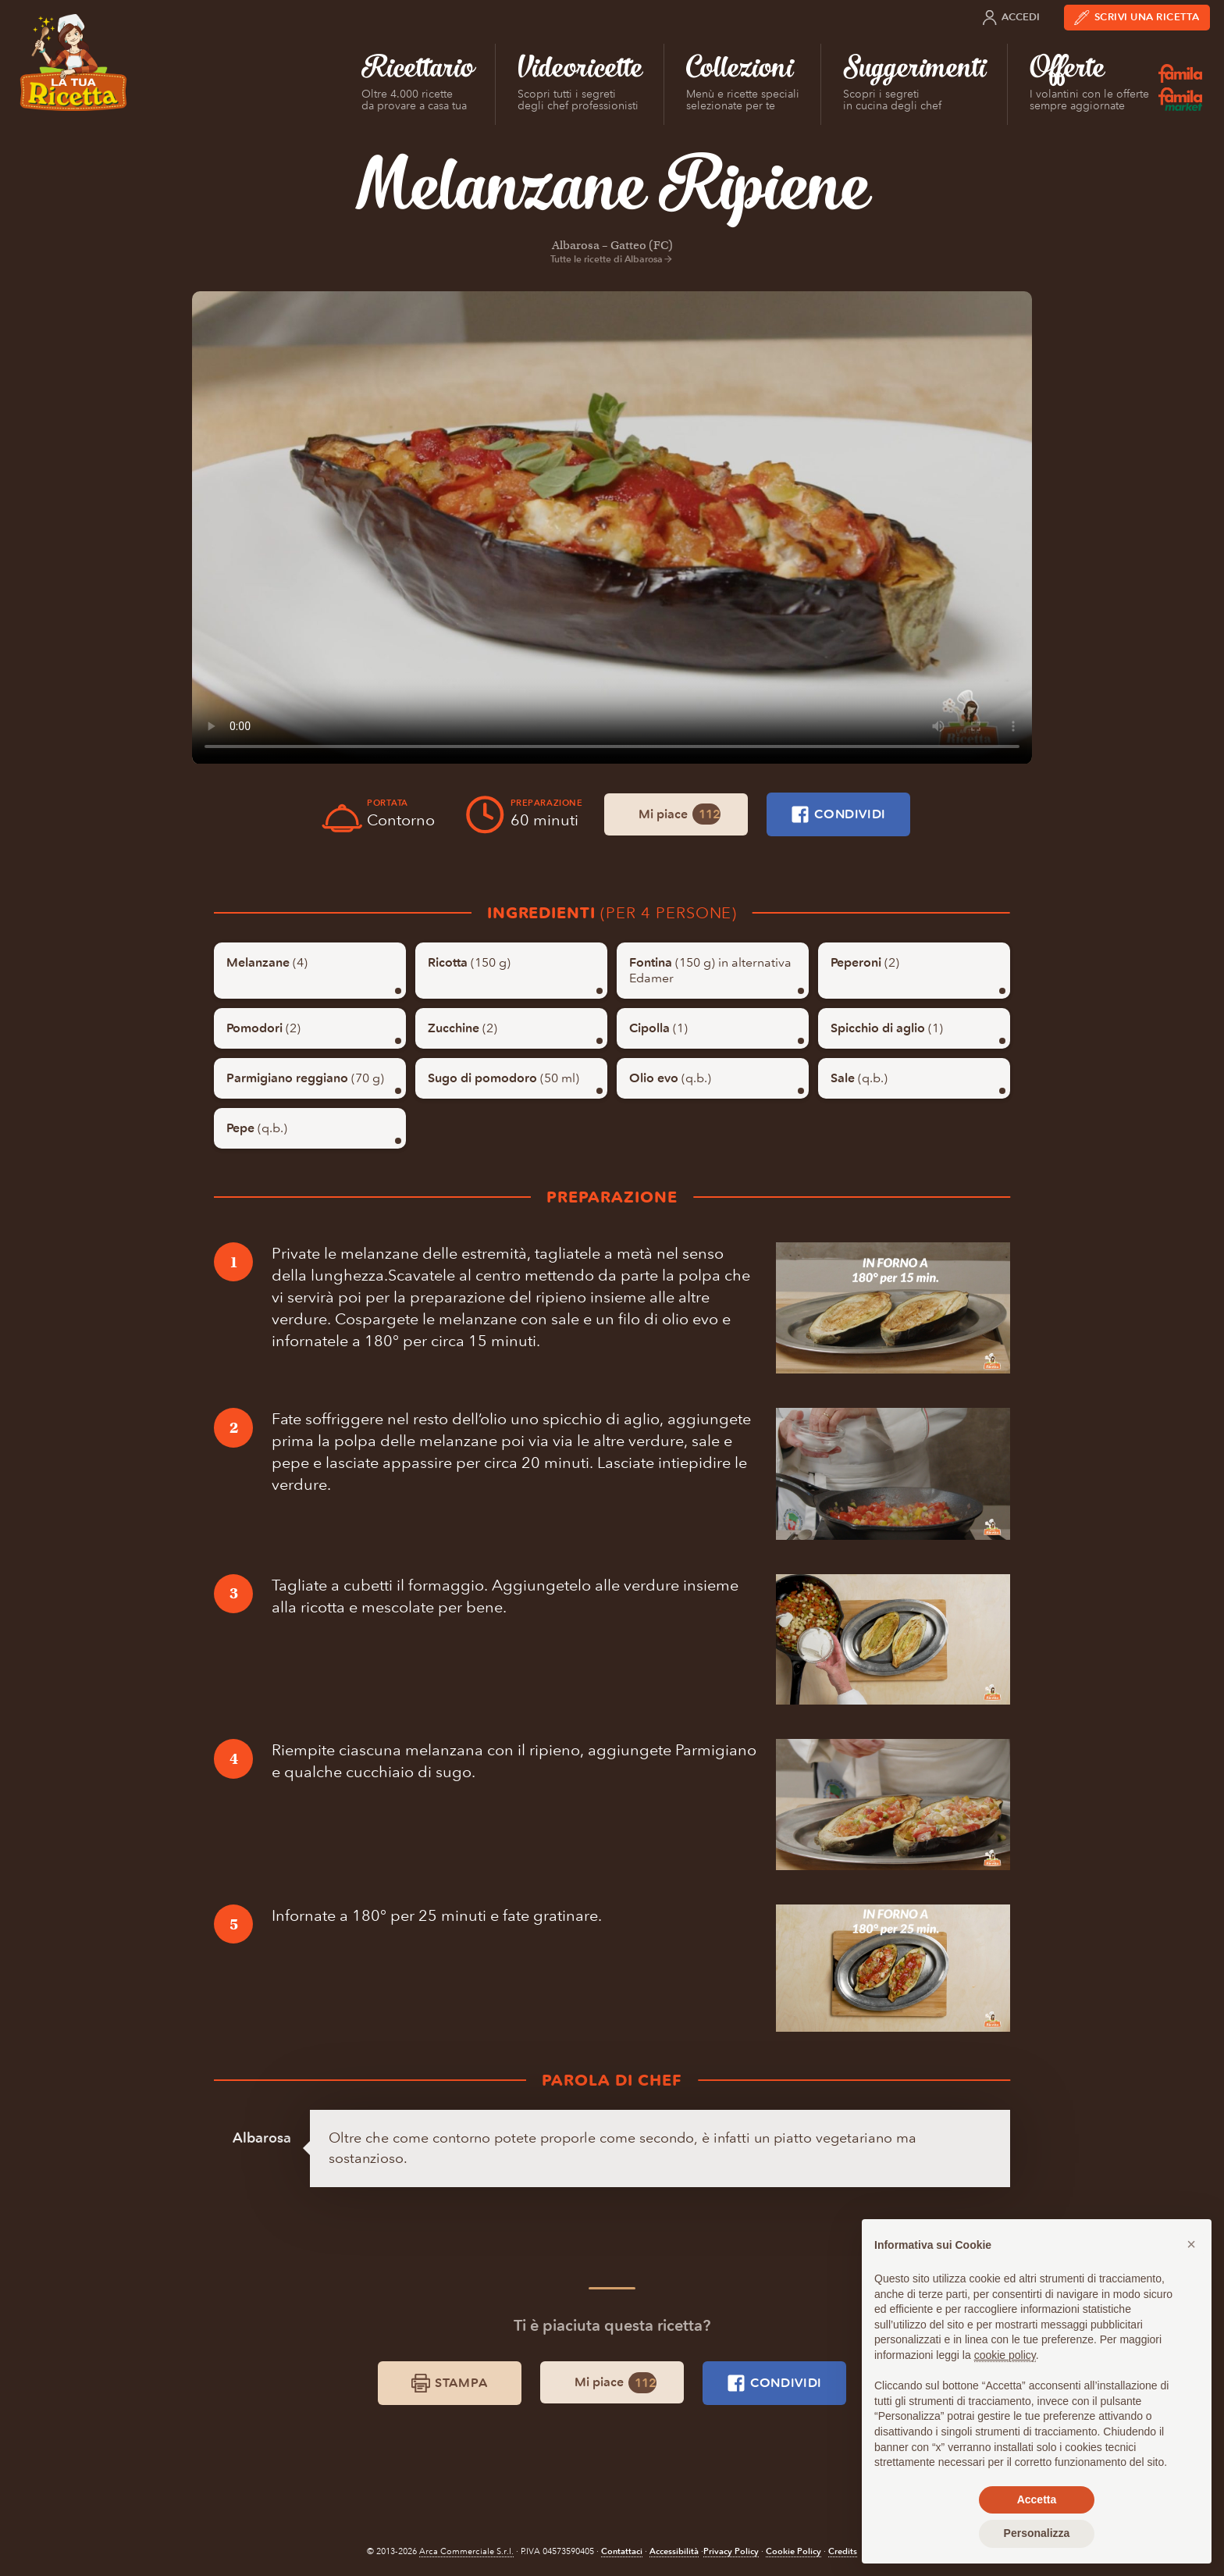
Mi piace (680, 814)
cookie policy (1005, 2355)
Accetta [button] (1037, 2499)
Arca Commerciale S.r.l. (466, 2551)
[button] (1191, 2244)
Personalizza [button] (1037, 2533)
